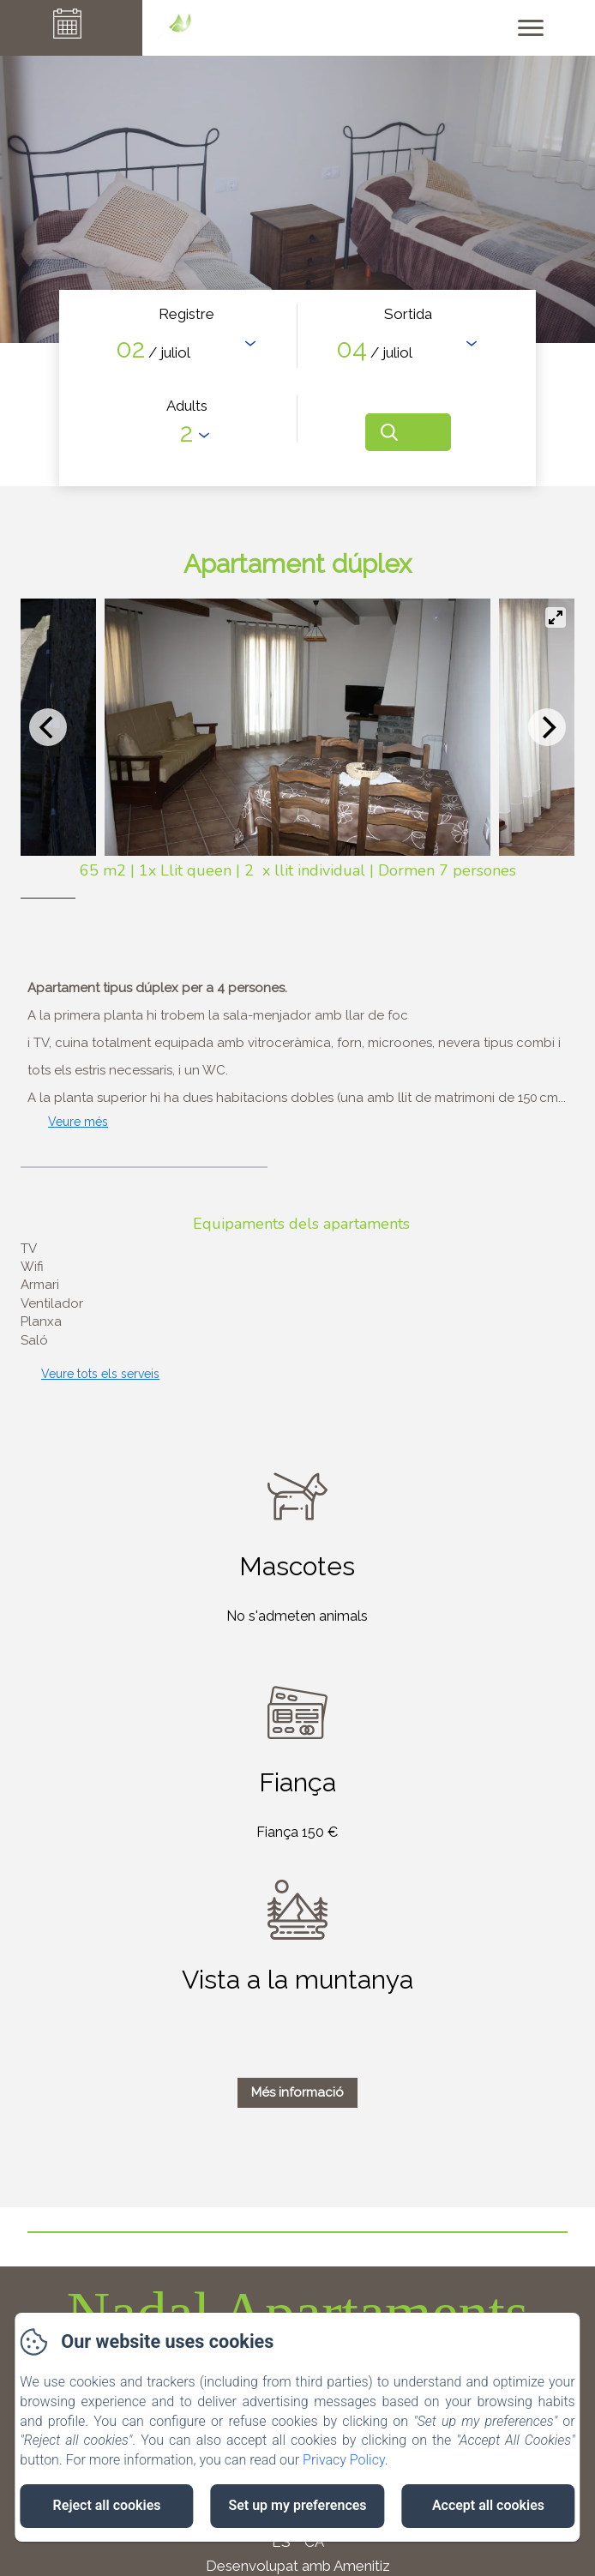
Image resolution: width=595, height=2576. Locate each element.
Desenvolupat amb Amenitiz (298, 2565)
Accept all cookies (488, 2505)
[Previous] (48, 727)
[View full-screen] (555, 617)
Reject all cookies (107, 2505)
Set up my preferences (297, 2505)
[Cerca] (408, 432)
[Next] (547, 727)
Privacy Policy (344, 2460)
